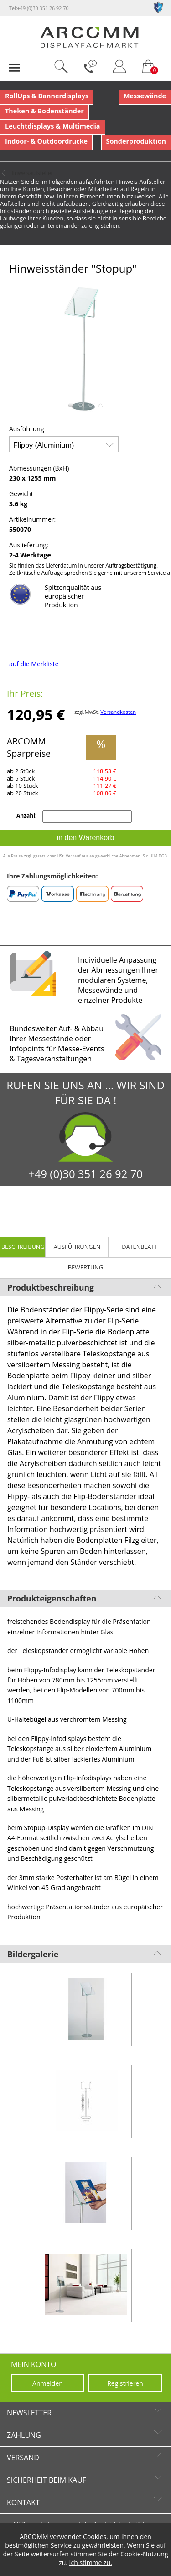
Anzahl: (27, 815)
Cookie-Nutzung (144, 2553)
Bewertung (86, 1267)
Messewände (145, 96)
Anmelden (47, 2383)
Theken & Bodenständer (44, 111)
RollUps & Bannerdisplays (46, 96)
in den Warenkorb (85, 837)
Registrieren (125, 2383)
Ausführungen (77, 1246)
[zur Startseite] (89, 45)
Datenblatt (139, 1246)
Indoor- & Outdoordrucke (46, 141)
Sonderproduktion (136, 141)
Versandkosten (118, 711)
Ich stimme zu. (90, 2562)
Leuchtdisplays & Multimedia (52, 126)
